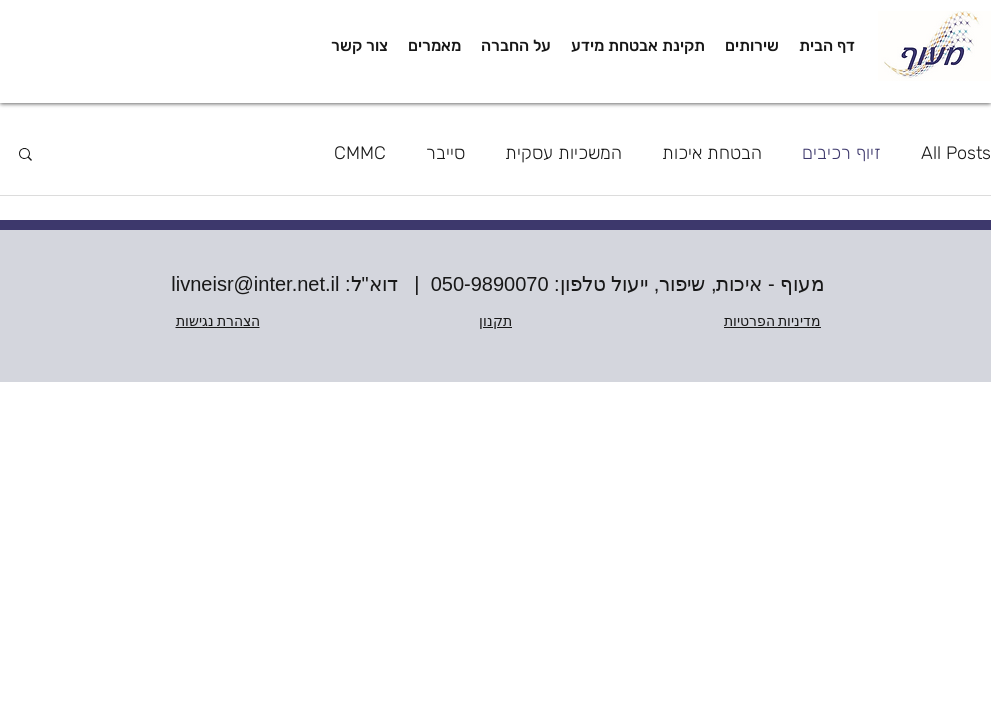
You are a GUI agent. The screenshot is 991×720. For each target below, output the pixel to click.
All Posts (956, 153)
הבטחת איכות (712, 153)
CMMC (360, 153)
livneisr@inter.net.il (255, 284)
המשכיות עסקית (563, 153)
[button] (752, 46)
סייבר (445, 153)
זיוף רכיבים (841, 153)
